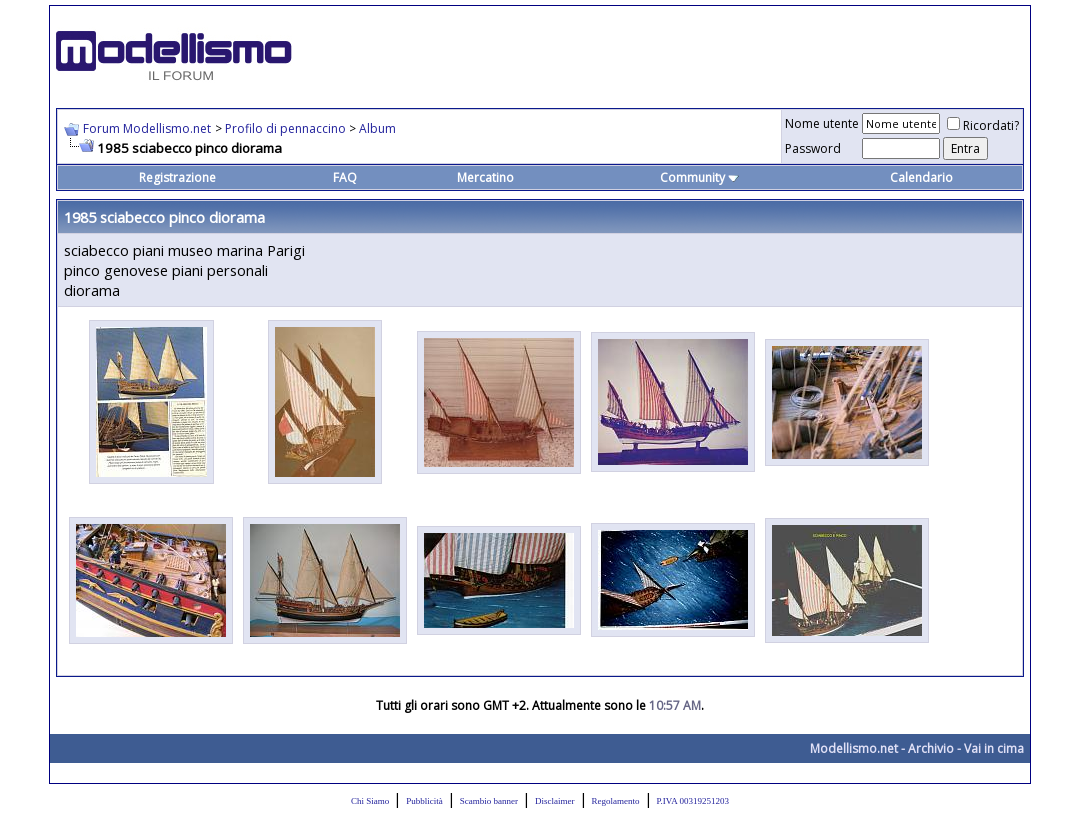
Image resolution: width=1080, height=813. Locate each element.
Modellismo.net (854, 748)
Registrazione (177, 177)
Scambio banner (489, 801)
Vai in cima (994, 748)
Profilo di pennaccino (287, 128)
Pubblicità (424, 801)
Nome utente (822, 123)
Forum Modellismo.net (147, 128)
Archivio (931, 748)
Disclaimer (555, 801)
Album (377, 128)
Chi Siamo (370, 801)
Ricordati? (983, 125)
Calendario (921, 177)
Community (699, 177)
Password (813, 148)
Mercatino (485, 177)
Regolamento (616, 801)
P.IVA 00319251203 (693, 801)
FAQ (345, 177)
